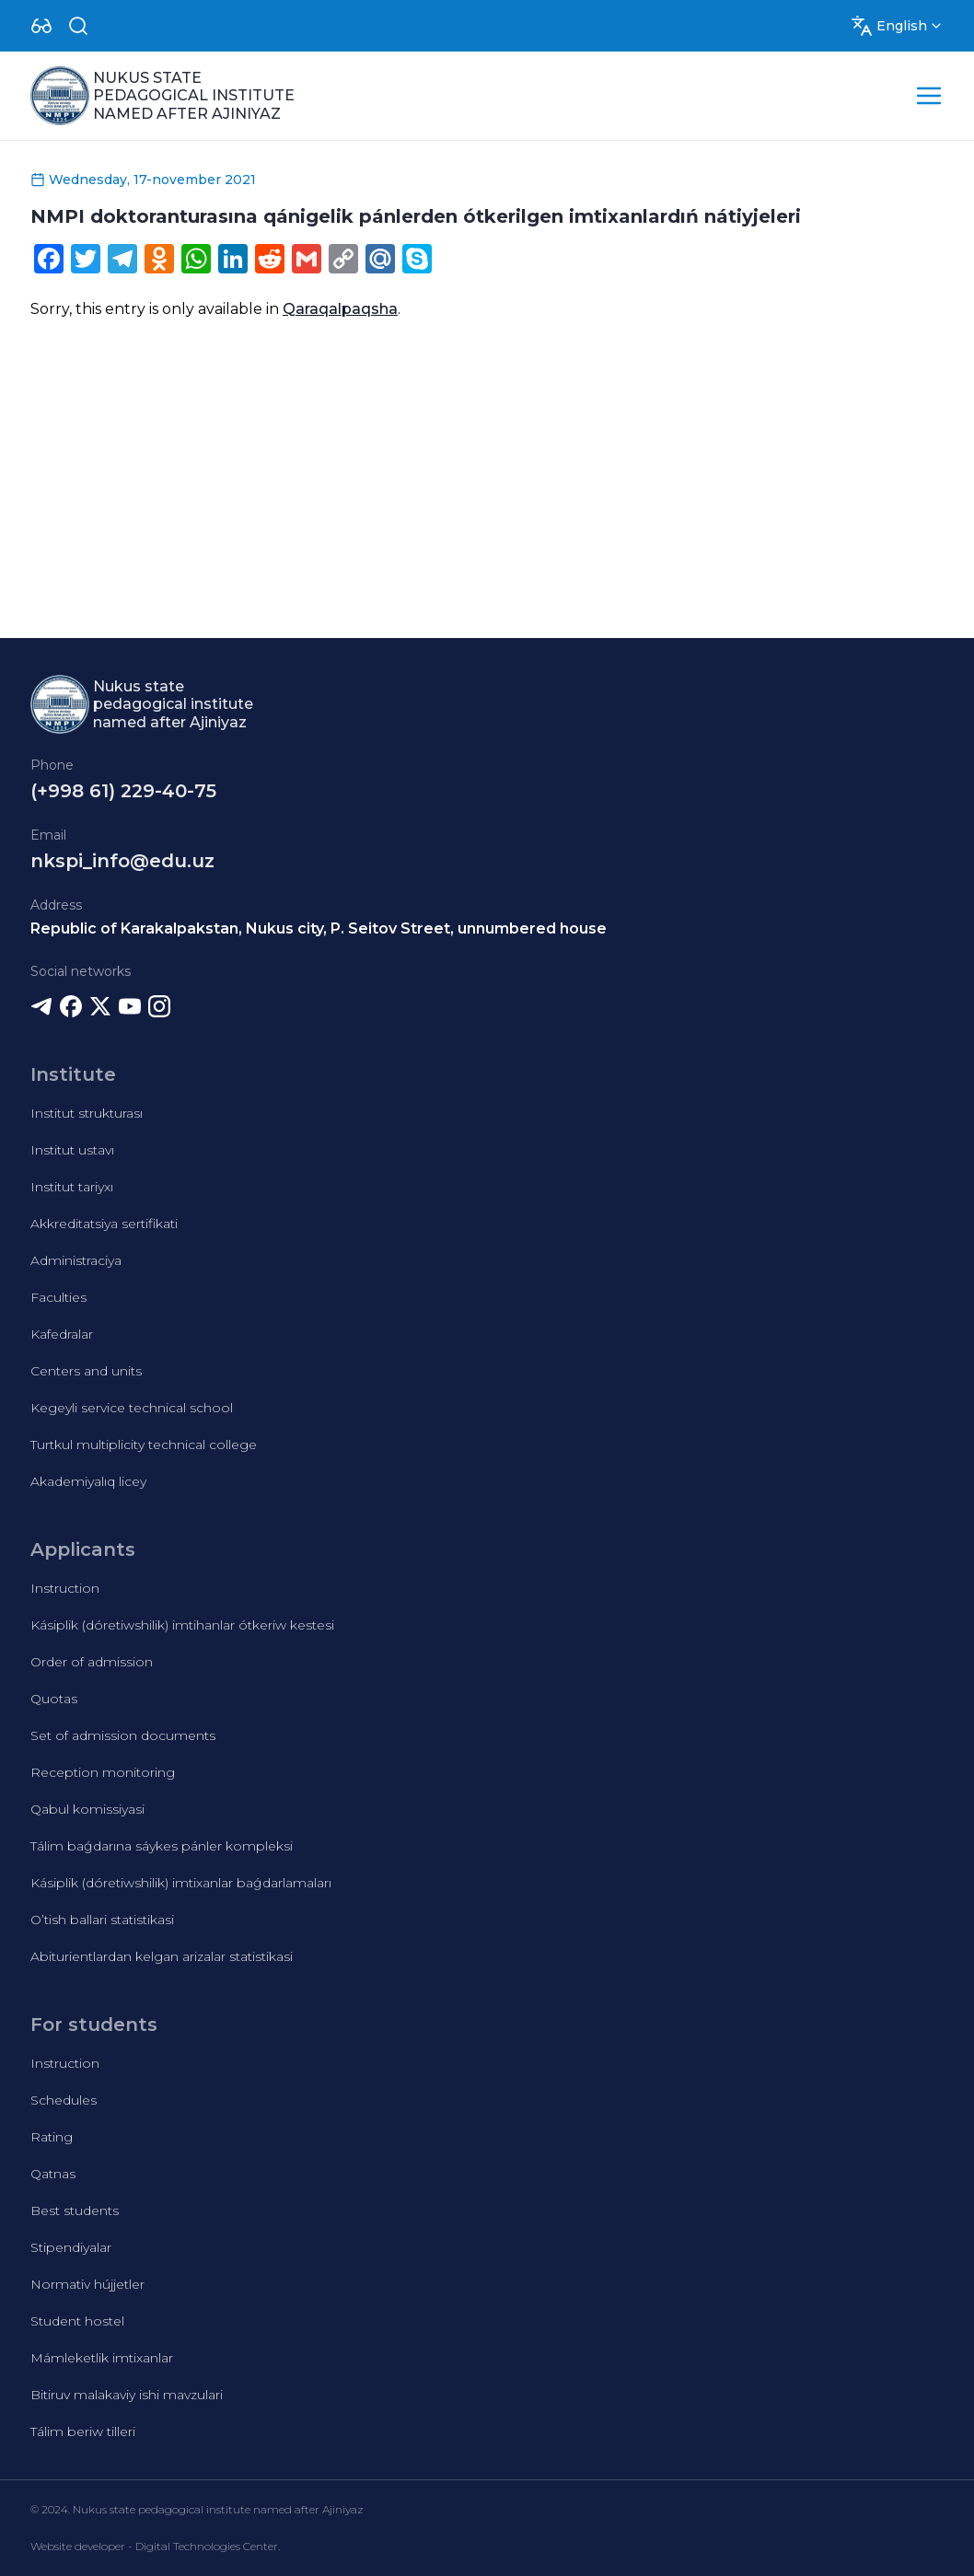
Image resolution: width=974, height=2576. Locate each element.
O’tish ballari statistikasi (102, 1919)
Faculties (58, 1297)
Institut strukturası (86, 1113)
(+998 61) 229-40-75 (123, 791)
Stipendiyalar (70, 2247)
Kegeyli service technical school (131, 1407)
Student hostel (77, 2321)
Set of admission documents (122, 1735)
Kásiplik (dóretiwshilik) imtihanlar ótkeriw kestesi (182, 1625)
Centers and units (86, 1371)
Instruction (64, 1588)
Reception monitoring (102, 1772)
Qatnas (52, 2173)
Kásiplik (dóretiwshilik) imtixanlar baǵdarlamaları (180, 1882)
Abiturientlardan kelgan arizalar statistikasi (161, 1956)
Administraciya (76, 1260)
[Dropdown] (41, 26)
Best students (74, 2210)
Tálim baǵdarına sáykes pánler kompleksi (161, 1846)
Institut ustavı (72, 1150)
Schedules (63, 2100)
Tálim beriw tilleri (82, 2431)
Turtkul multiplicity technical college (143, 1444)
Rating (51, 2137)
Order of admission (91, 1662)
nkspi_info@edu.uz (122, 861)
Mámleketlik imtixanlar (101, 2358)
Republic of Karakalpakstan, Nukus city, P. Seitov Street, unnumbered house (318, 928)
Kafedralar (61, 1334)
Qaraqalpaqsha (340, 309)
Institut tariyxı (71, 1186)
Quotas (53, 1698)
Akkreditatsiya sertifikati (104, 1223)
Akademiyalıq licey (88, 1481)
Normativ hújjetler (87, 2284)
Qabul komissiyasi (87, 1809)
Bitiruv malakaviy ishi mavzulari (126, 2394)
